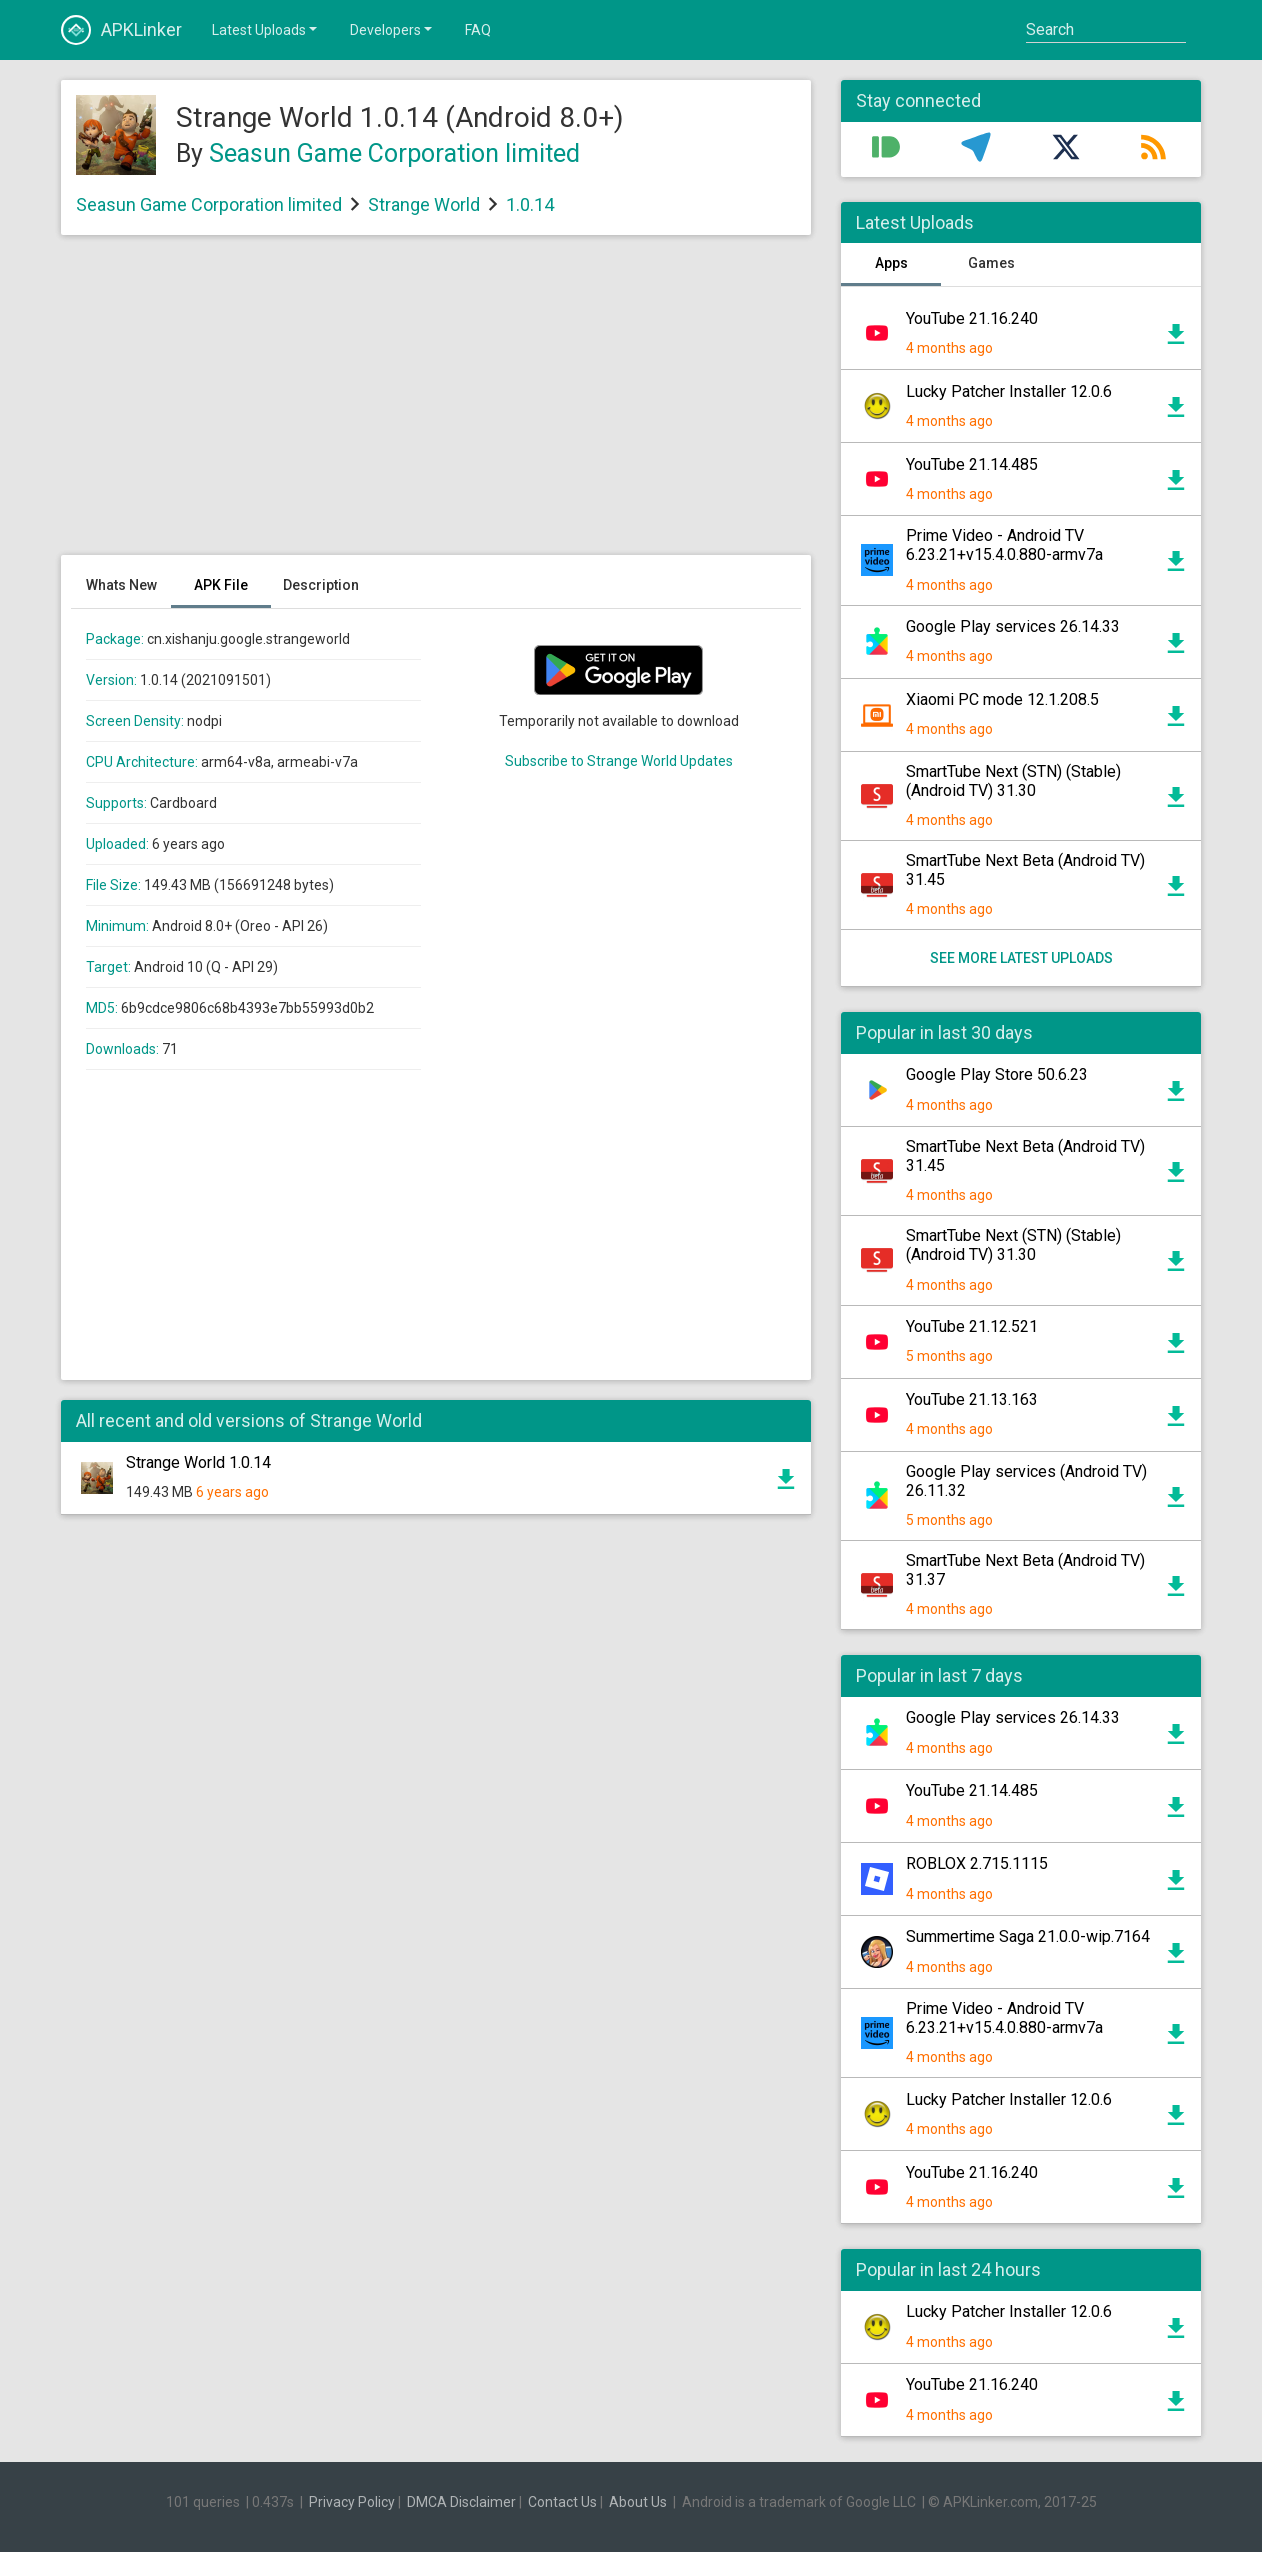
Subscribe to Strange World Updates (619, 761)
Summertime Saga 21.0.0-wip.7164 (1028, 1936)
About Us (638, 2502)
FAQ (478, 30)
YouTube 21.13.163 (972, 1399)
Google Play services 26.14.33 (1013, 626)
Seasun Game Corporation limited (394, 153)
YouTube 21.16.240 (972, 318)
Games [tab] (991, 263)
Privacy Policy (352, 2502)
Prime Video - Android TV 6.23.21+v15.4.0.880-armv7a (1004, 545)
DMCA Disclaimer (461, 2502)
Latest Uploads (266, 29)
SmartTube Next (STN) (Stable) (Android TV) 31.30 (1013, 781)
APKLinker (121, 30)
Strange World (424, 204)
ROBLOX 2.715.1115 (977, 1863)
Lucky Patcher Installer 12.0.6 (1009, 391)
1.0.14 (530, 204)
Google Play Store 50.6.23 (997, 1074)
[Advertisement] (436, 405)
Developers (392, 29)
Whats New (121, 585)
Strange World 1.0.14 (198, 1462)
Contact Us (562, 2502)
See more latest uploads (1021, 958)
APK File (221, 585)
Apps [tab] (891, 263)
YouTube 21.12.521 (972, 1326)
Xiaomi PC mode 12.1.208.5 (1002, 699)
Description (321, 585)
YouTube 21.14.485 (972, 464)
